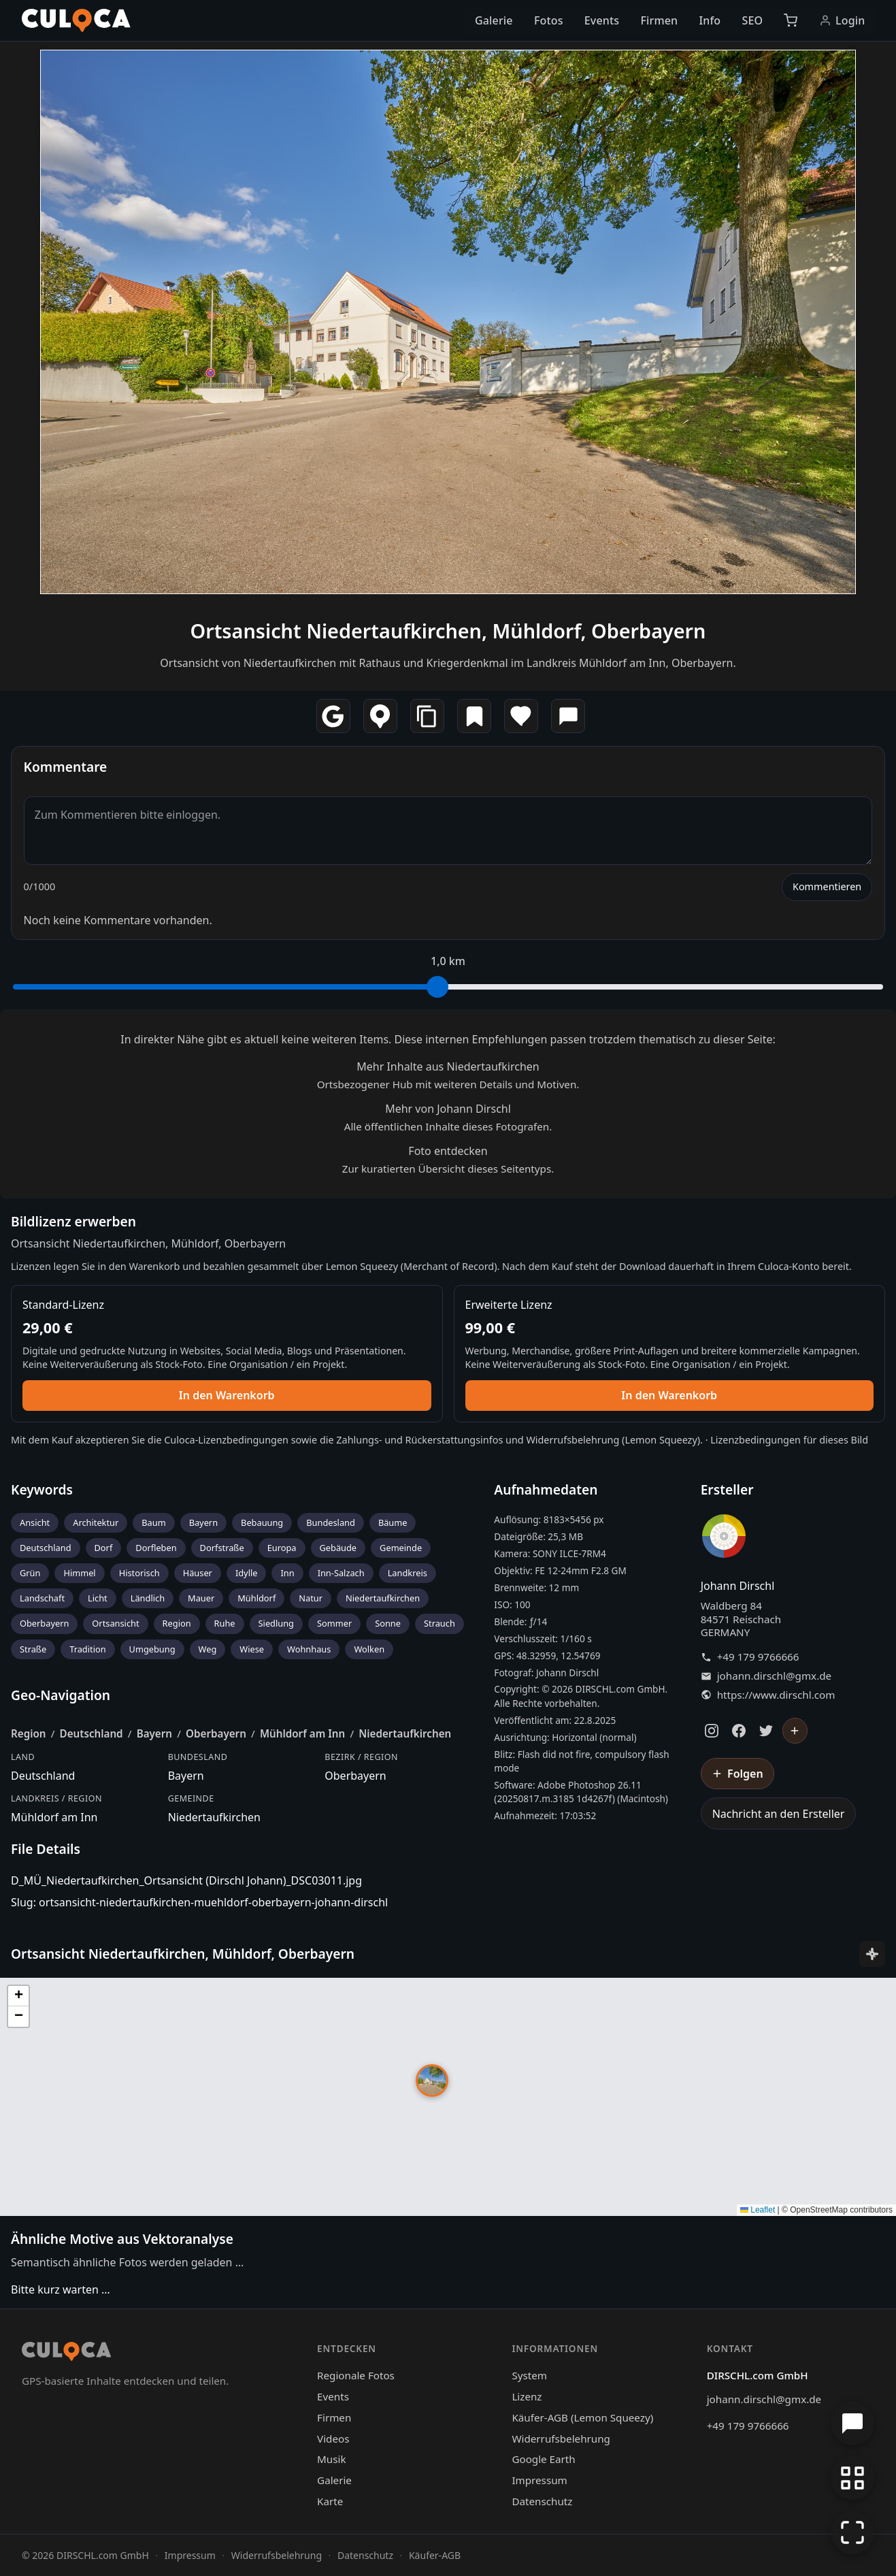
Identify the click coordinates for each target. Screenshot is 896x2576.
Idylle (246, 1573)
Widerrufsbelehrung (572, 1439)
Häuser (197, 1573)
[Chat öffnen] (852, 2423)
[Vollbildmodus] (852, 2532)
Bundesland (330, 1522)
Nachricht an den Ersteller (778, 1813)
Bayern (203, 1522)
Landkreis (407, 1573)
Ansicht (35, 1522)
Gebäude (338, 1548)
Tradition (87, 1649)
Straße (33, 1649)
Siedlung (276, 1623)
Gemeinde (401, 1548)
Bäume (393, 1522)
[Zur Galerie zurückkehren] (852, 2478)
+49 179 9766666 (758, 1656)
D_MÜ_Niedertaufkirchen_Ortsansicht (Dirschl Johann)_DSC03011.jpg (186, 1880)
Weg (208, 1649)
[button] (432, 2080)
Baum (153, 1522)
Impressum (539, 2480)
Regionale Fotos (356, 2375)
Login (842, 20)
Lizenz (527, 2396)
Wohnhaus (309, 1649)
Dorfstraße (222, 1548)
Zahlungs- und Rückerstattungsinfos (419, 1439)
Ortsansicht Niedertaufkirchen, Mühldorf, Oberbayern (448, 630)
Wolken (369, 1649)
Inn (287, 1573)
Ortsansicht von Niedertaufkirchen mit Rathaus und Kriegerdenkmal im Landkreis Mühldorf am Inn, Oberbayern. (447, 662)
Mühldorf (256, 1598)
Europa (282, 1548)
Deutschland (45, 1548)
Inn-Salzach (341, 1573)
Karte (330, 2501)
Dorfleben (155, 1548)
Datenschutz (542, 2501)
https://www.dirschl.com (776, 1695)
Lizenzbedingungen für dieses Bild (789, 1439)
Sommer (334, 1623)
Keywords (42, 1489)
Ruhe (224, 1623)
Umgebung (152, 1649)
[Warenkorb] (791, 20)
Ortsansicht (115, 1623)
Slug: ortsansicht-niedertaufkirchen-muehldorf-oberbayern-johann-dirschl (199, 1902)
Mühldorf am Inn (302, 1733)
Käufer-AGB (435, 2555)
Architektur (95, 1522)
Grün (30, 1573)
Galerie (494, 20)
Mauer (201, 1598)
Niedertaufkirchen (383, 1598)
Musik (331, 2459)
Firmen (659, 20)
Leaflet (757, 2210)
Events (601, 20)
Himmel (79, 1573)
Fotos (548, 20)
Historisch (139, 1573)
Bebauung (262, 1522)
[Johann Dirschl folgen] (795, 1731)
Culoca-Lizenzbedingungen (226, 1439)
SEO (752, 20)
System (529, 2375)
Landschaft (42, 1598)
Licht (97, 1598)
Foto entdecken (447, 1150)
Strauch (439, 1623)
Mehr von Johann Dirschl (448, 1108)
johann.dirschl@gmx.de (774, 1675)
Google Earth (543, 2459)
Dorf (104, 1548)
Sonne (388, 1623)
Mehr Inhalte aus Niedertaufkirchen (448, 1066)
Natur (310, 1598)
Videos (333, 2438)
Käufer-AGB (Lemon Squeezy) (582, 2417)
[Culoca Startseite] (76, 20)
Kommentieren (827, 886)
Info (709, 20)
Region (177, 1623)
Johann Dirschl (738, 1585)
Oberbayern (44, 1623)
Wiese (251, 1649)
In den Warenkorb (227, 1395)
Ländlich (148, 1598)
